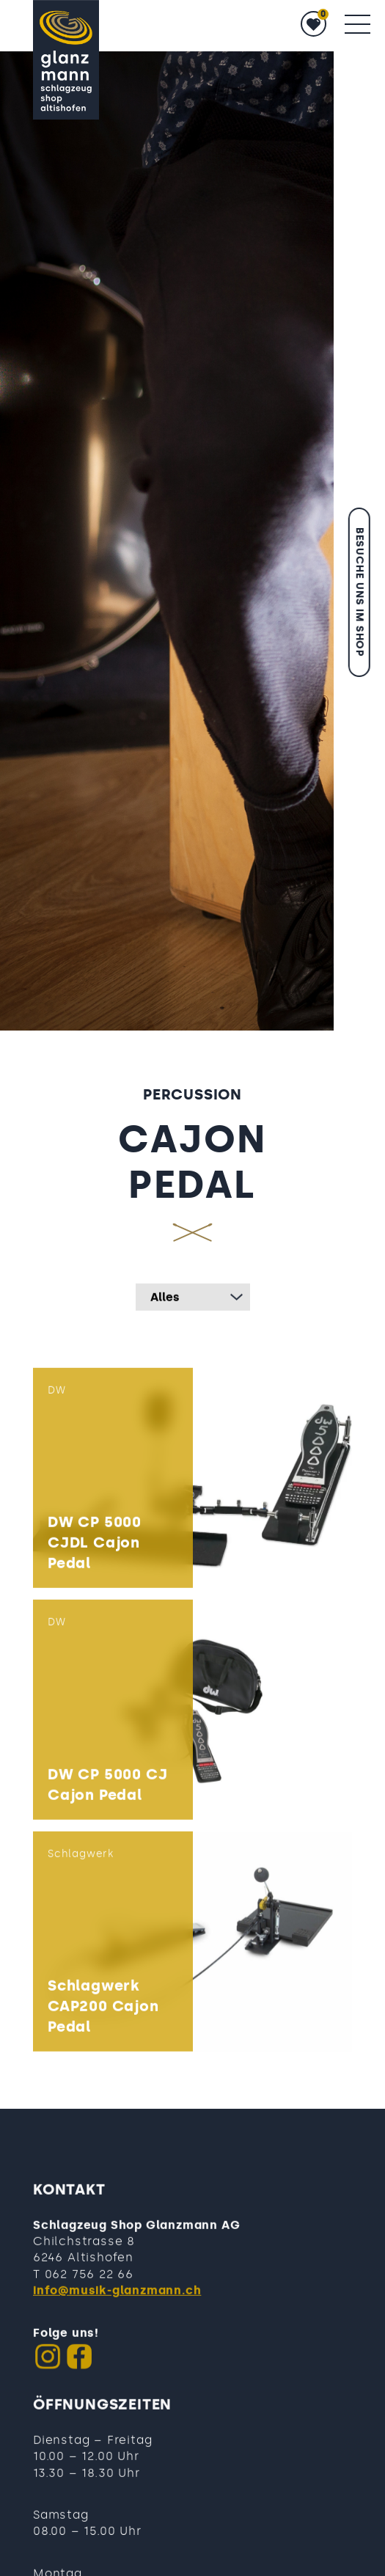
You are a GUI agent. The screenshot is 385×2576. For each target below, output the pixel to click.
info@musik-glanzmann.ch (117, 2325)
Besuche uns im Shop (359, 592)
